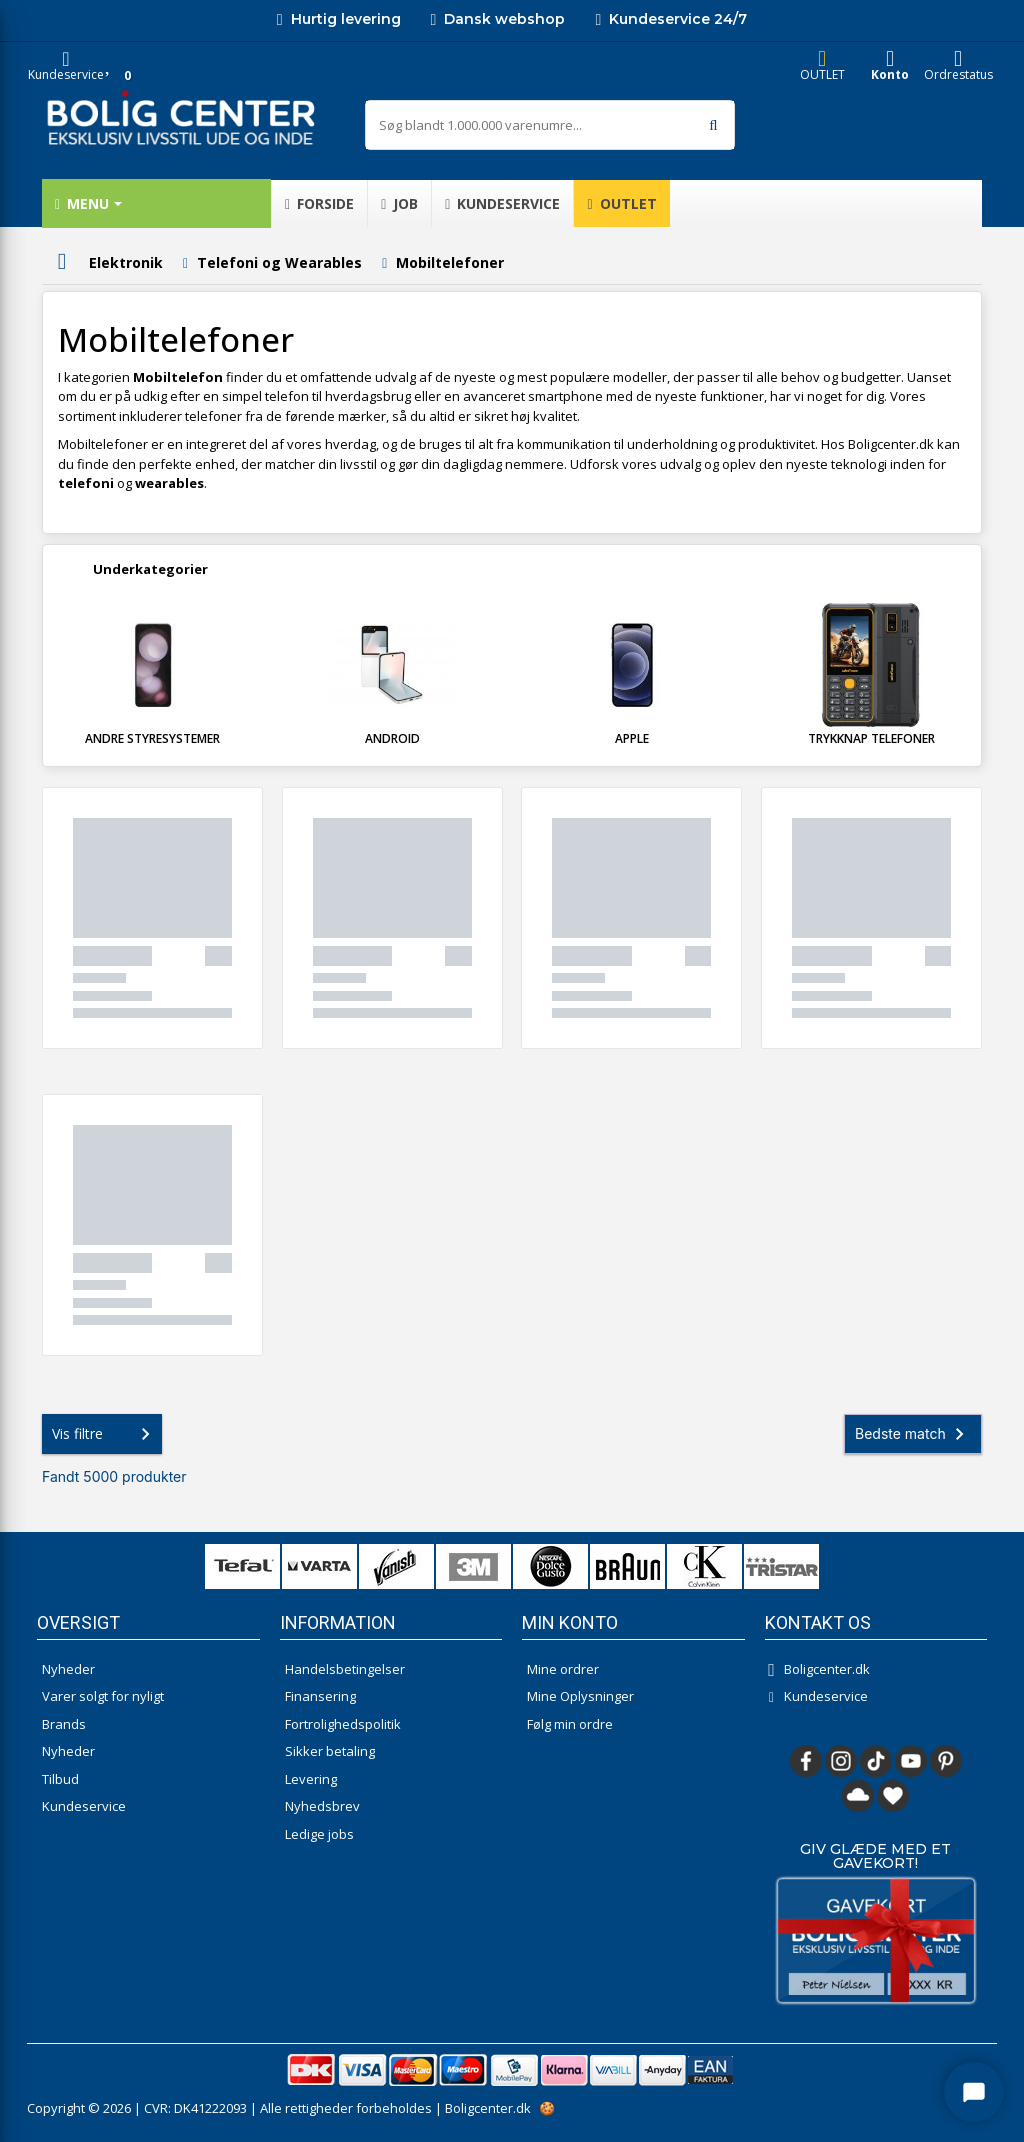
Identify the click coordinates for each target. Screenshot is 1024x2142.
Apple (632, 738)
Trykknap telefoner (871, 738)
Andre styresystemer (152, 738)
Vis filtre (105, 1434)
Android (392, 738)
